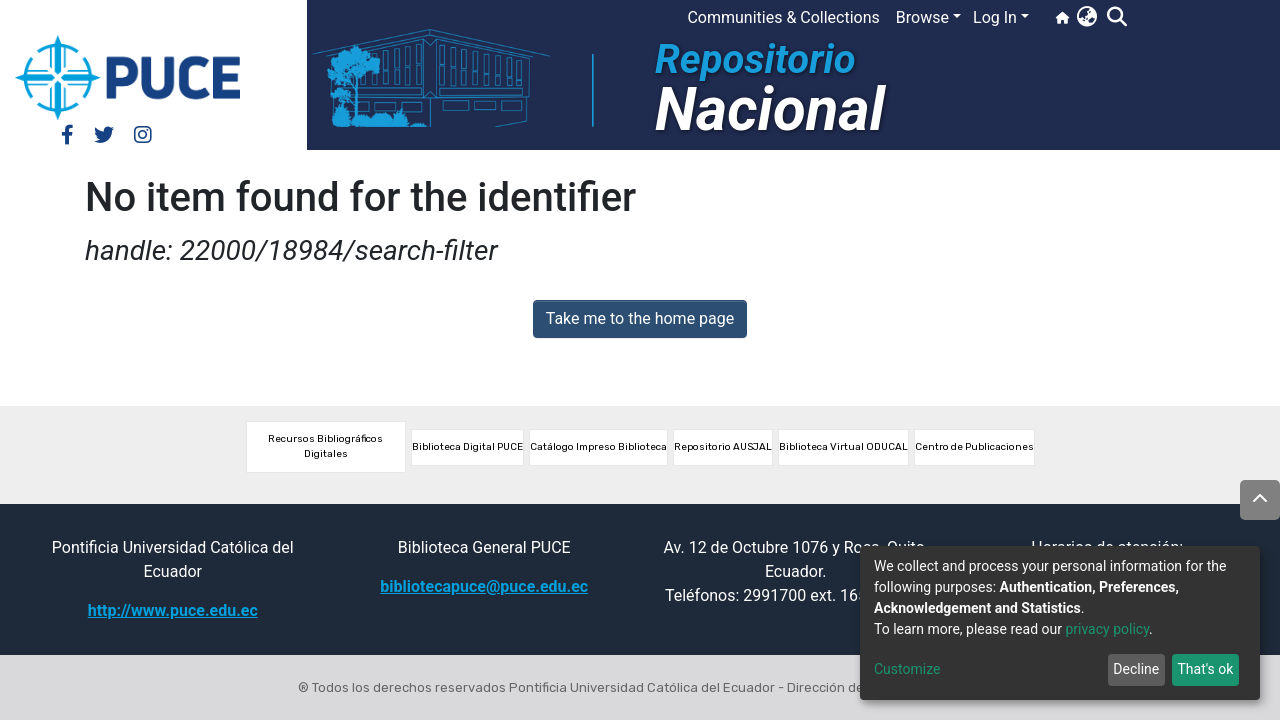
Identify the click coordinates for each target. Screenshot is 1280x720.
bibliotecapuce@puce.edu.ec (484, 586)
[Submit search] (1116, 18)
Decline (1136, 669)
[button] (1086, 18)
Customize (907, 669)
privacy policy (1107, 629)
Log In (995, 17)
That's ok (1205, 669)
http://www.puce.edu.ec (173, 610)
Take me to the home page (640, 318)
